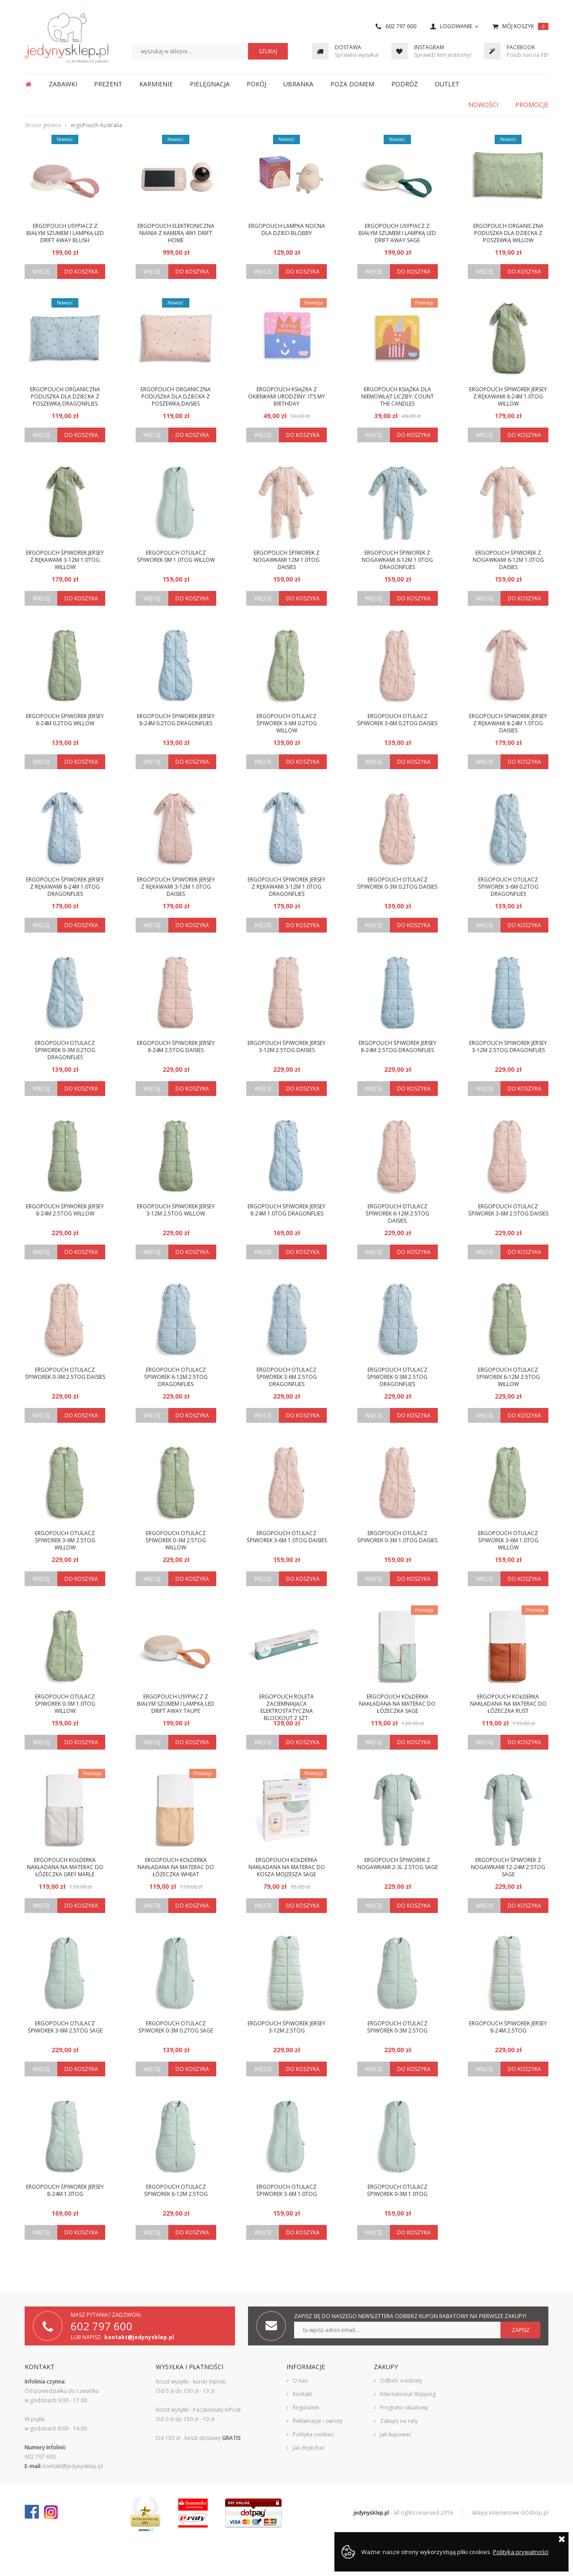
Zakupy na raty (399, 2421)
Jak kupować (395, 2434)
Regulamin (306, 2407)
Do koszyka (81, 271)
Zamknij (562, 2539)
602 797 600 (400, 26)
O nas (300, 2380)
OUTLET (447, 84)
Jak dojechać (309, 2448)
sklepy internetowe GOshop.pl (509, 2512)
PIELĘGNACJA (210, 84)
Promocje (531, 104)
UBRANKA (298, 84)
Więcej (41, 271)
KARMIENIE (156, 84)
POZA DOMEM (352, 84)
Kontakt (302, 2394)
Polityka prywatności (520, 2552)
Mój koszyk (525, 26)
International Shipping (408, 2394)
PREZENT (108, 84)
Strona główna (28, 84)
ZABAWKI (63, 84)
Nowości (483, 104)
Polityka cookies (313, 2434)
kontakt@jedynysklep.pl (139, 2337)
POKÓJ (256, 84)
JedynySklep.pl (66, 38)
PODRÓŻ (404, 84)
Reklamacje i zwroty (317, 2421)
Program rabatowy (404, 2407)
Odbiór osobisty (401, 2380)
